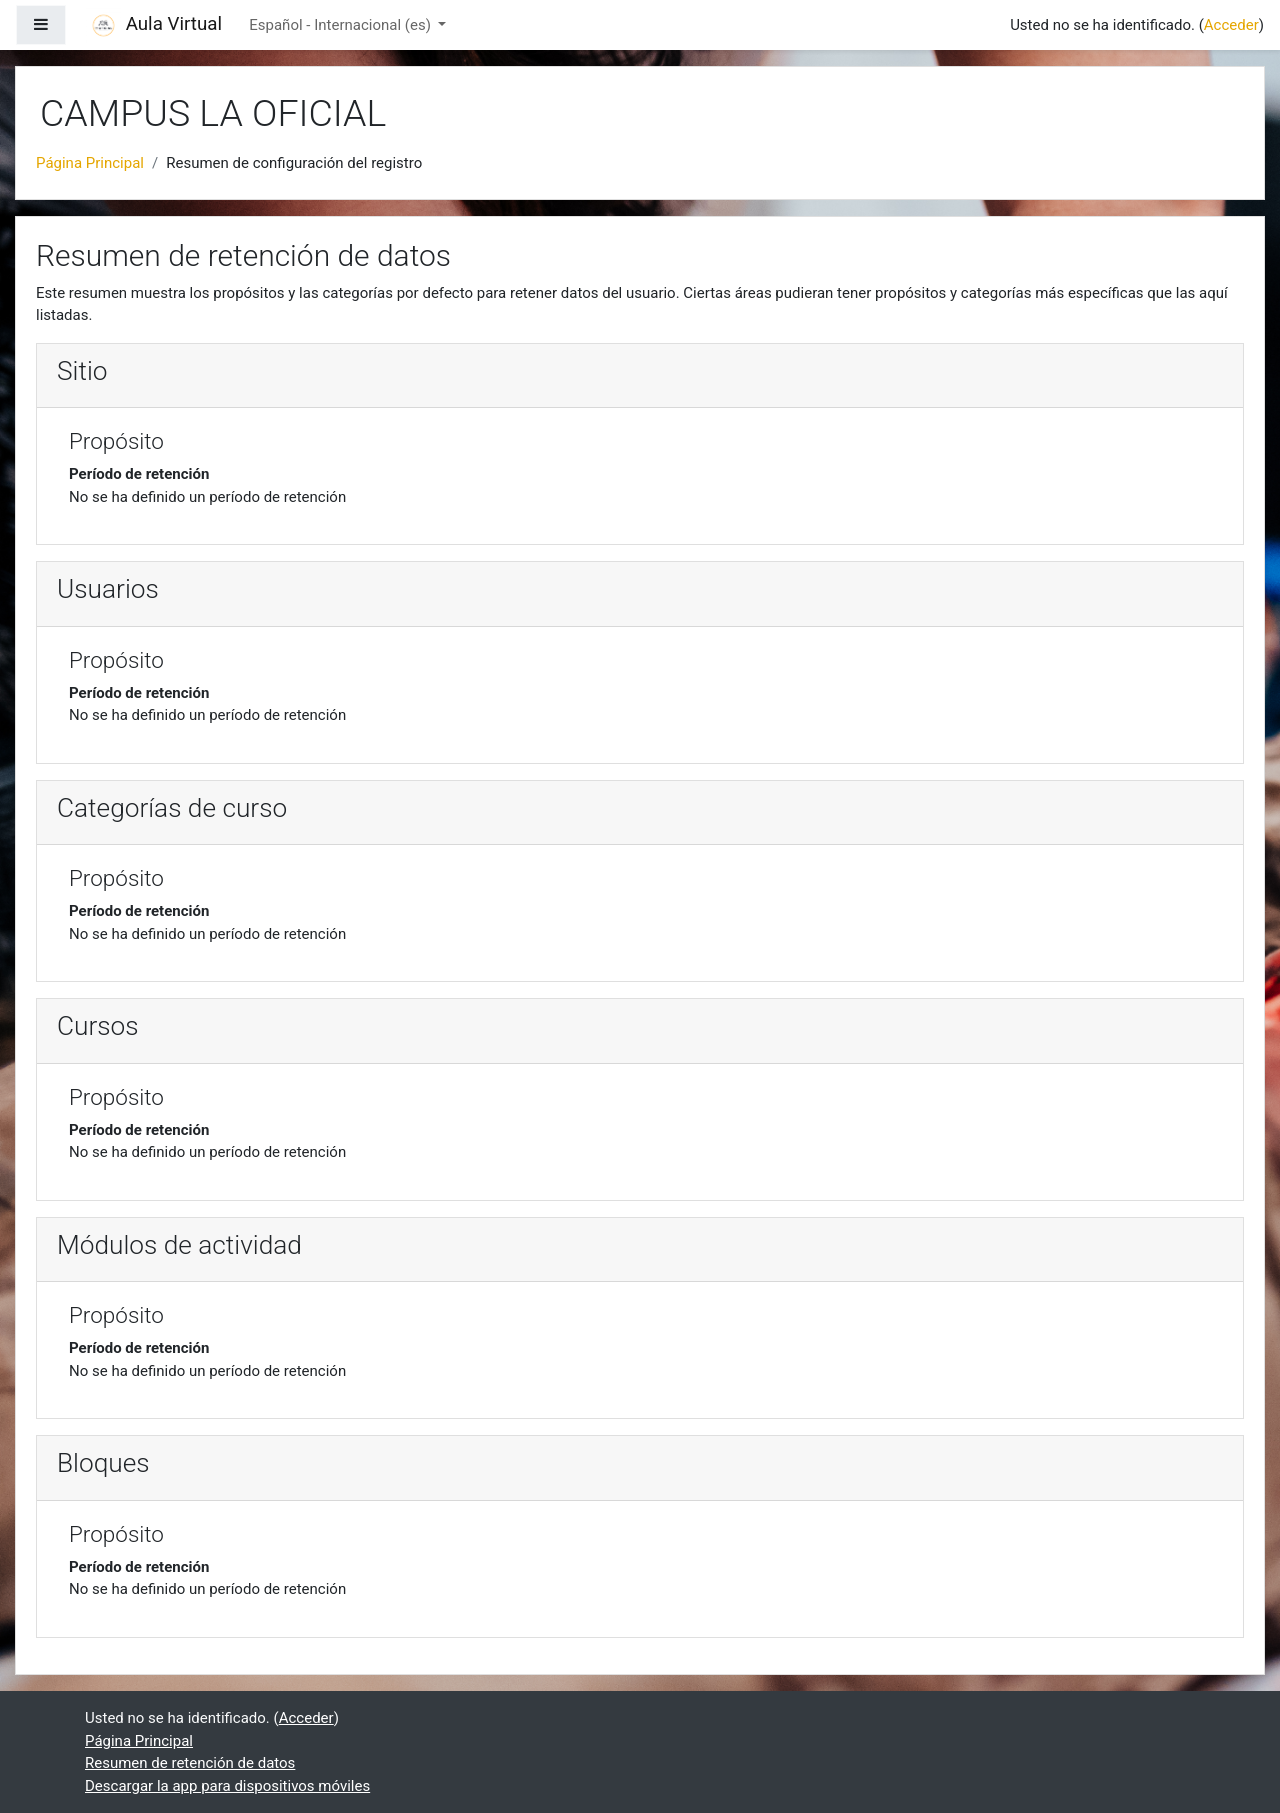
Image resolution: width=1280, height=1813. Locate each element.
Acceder (1231, 25)
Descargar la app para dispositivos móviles (227, 1786)
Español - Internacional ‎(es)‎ (341, 25)
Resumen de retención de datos (190, 1763)
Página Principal (90, 163)
